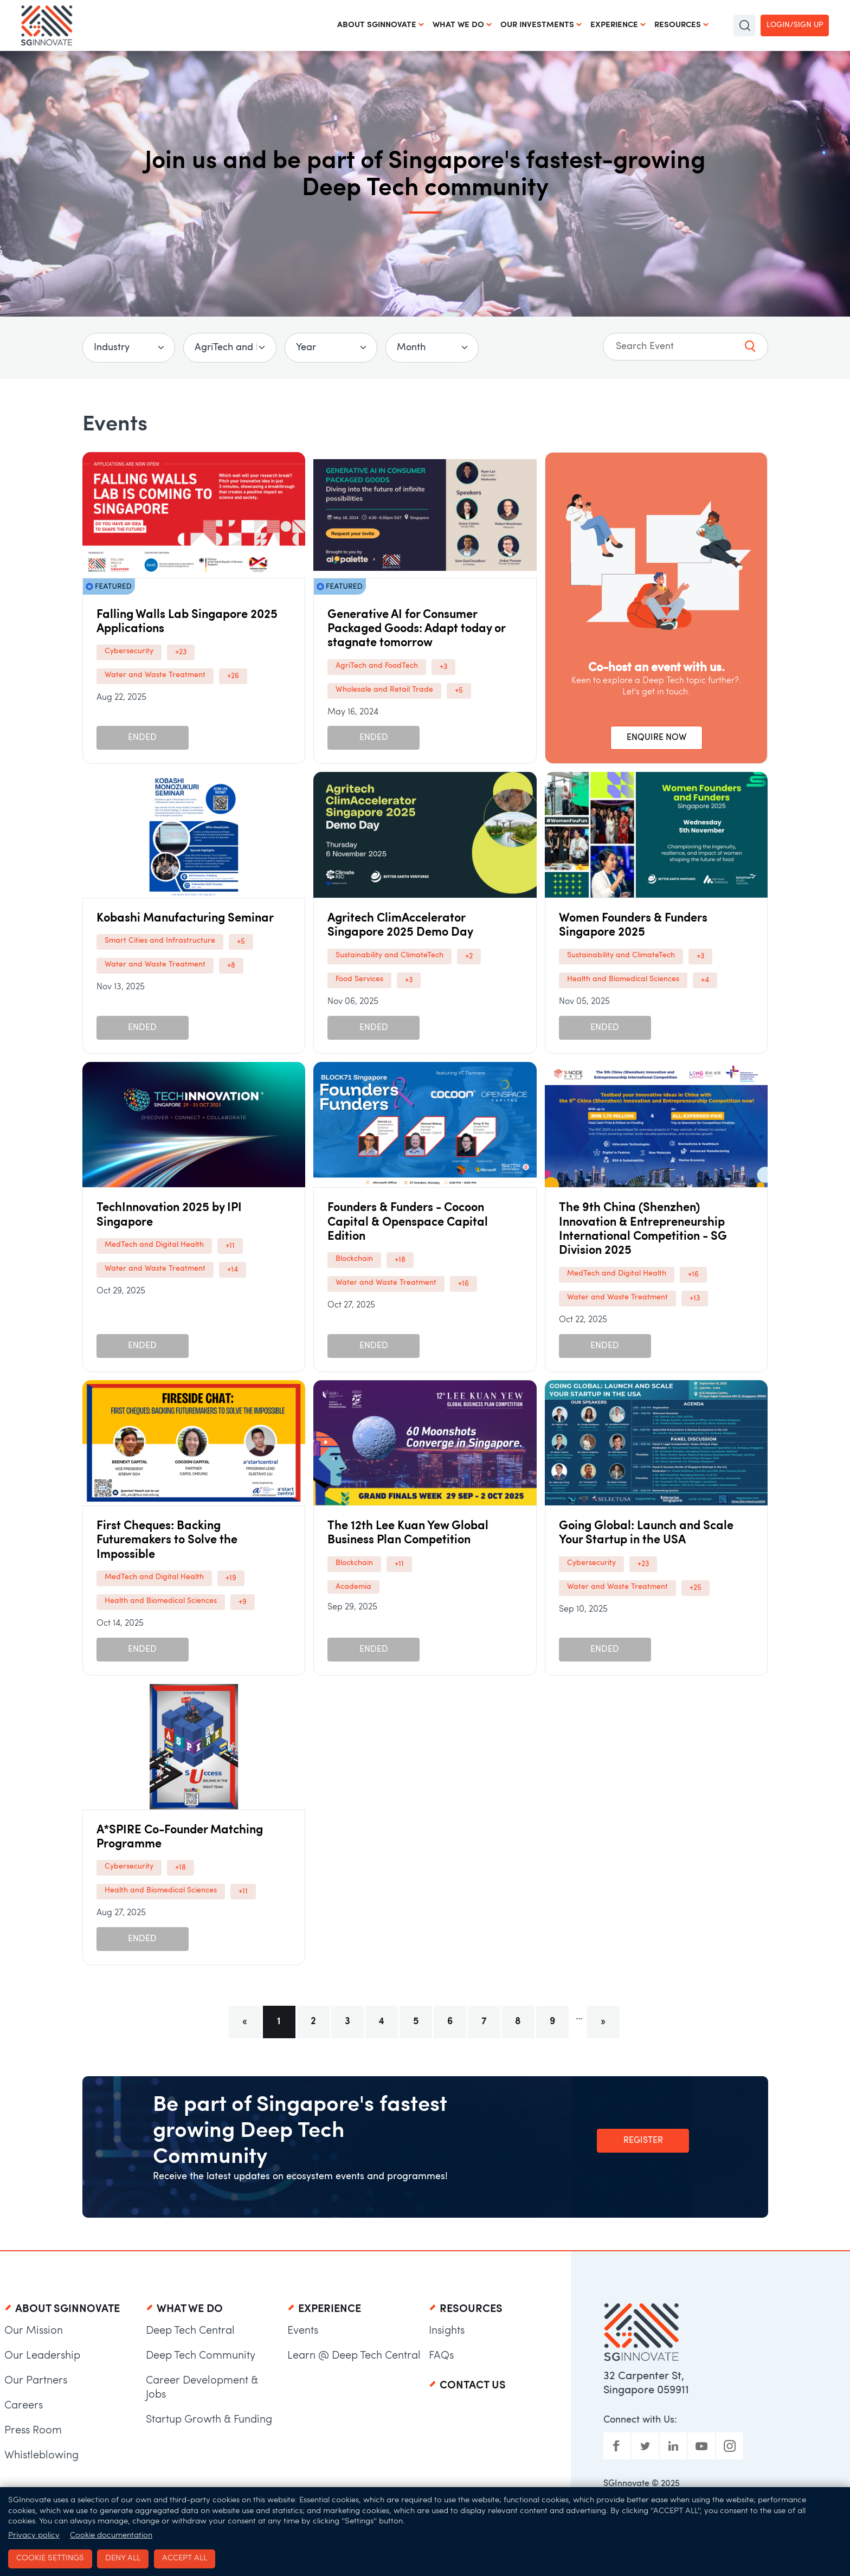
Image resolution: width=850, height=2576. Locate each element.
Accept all (184, 2558)
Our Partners (35, 2380)
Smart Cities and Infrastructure (160, 941)
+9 (243, 1602)
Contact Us (473, 2385)
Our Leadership (42, 2355)
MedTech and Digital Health (154, 1245)
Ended (142, 737)
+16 (463, 1284)
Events (302, 2331)
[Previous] (245, 2022)
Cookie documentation (111, 2536)
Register (643, 2140)
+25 (695, 1588)
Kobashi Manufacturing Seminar (185, 918)
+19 (231, 1578)
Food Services (359, 979)
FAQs (441, 2355)
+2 (469, 956)
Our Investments (537, 25)
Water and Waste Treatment (155, 675)
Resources (677, 25)
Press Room (33, 2430)
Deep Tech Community (200, 2355)
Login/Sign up (795, 25)
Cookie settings (50, 2558)
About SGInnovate (376, 25)
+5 (459, 691)
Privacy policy (34, 2536)
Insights (447, 2331)
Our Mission (33, 2331)
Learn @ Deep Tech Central (354, 2355)
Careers (23, 2405)
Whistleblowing (41, 2455)
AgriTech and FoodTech (377, 666)
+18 (400, 1260)
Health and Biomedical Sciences (623, 979)
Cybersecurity (129, 651)
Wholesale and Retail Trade (384, 690)
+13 (695, 1299)
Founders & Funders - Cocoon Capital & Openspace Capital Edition (407, 1222)
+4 (705, 980)
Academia (353, 1587)
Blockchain (354, 1259)
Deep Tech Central (190, 2331)
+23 (180, 652)
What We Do (458, 25)
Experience (614, 25)
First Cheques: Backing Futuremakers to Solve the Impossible (166, 1540)
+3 (443, 667)
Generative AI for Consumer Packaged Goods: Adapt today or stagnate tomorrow (416, 629)
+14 (232, 1270)
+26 (233, 676)
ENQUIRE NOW (656, 737)
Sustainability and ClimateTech (389, 955)
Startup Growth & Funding (209, 2419)
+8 (231, 966)
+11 (230, 1246)
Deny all (122, 2558)
